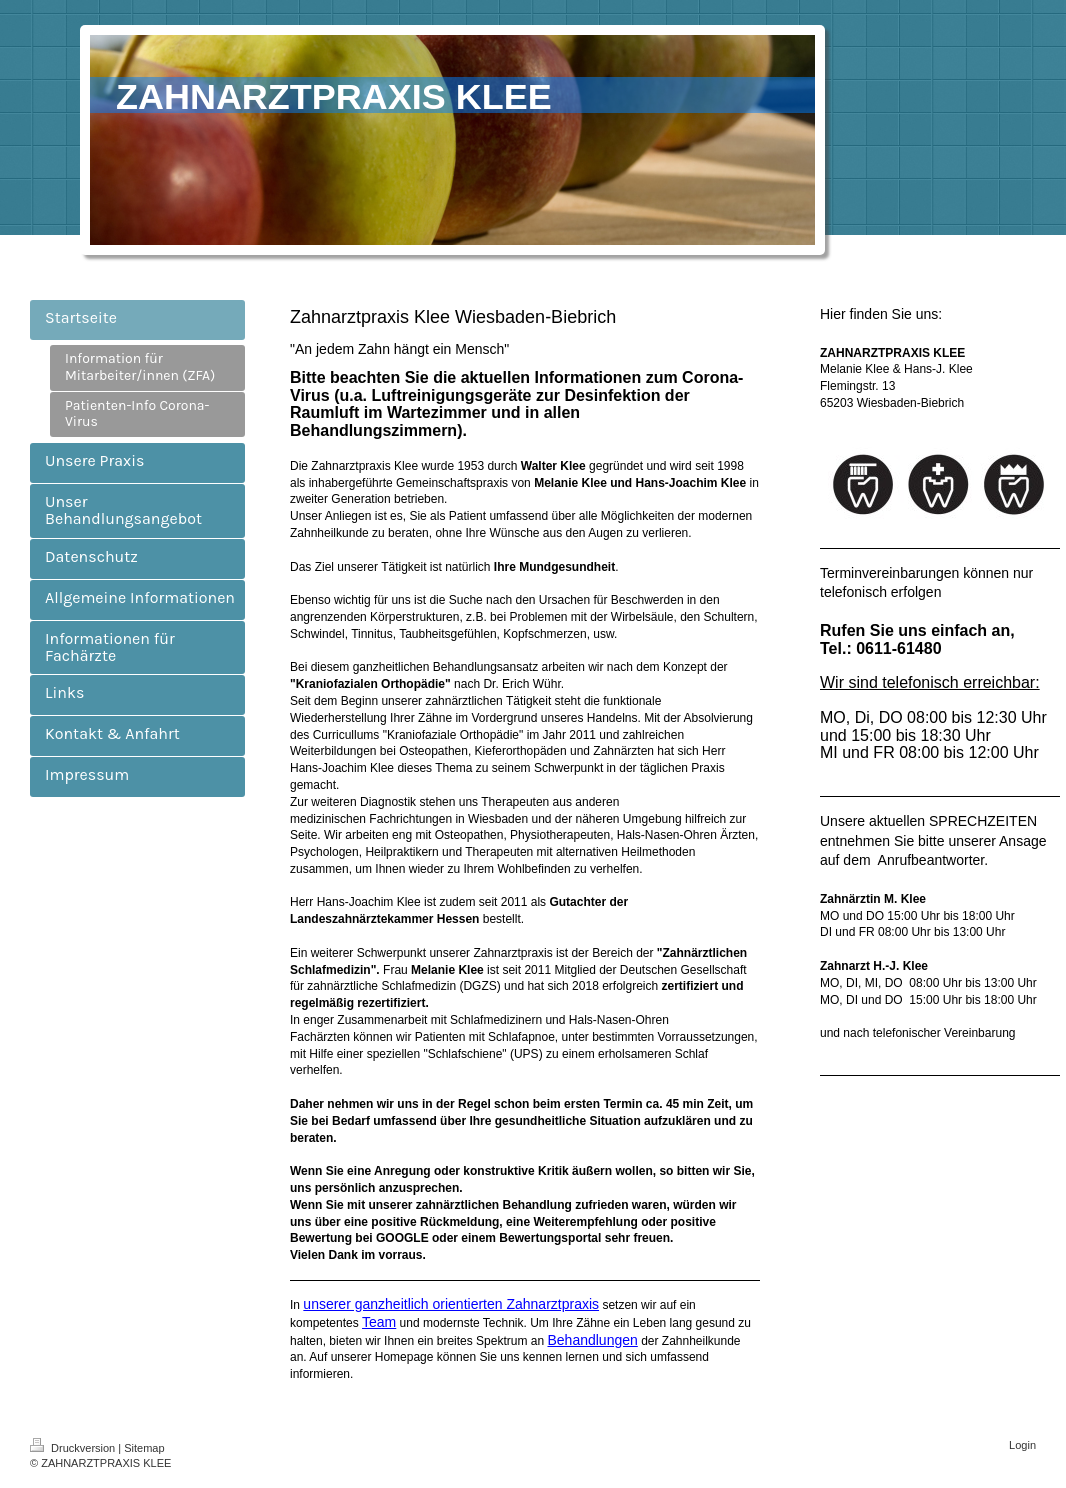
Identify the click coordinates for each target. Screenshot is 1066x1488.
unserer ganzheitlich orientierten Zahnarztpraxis (451, 1304)
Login (1022, 1445)
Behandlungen (592, 1340)
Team (379, 1322)
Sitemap (144, 1448)
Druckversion (74, 1448)
